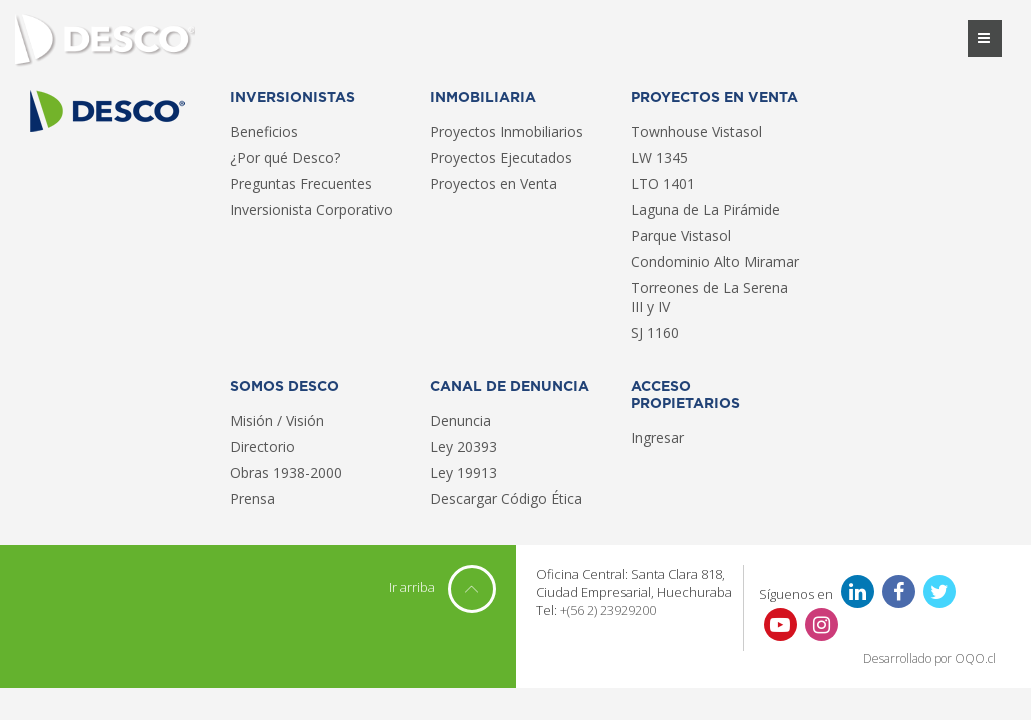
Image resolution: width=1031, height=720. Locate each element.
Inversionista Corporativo (311, 209)
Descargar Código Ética (506, 498)
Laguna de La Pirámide (705, 209)
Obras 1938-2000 (286, 472)
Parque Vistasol (681, 235)
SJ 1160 (655, 332)
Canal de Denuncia (509, 387)
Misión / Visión (277, 420)
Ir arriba (442, 587)
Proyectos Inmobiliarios (506, 131)
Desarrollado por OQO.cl (929, 659)
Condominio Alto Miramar (715, 261)
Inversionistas (292, 98)
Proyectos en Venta (493, 183)
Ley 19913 (463, 472)
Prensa (252, 498)
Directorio (262, 446)
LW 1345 (659, 157)
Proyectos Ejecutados (501, 157)
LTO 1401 (663, 183)
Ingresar (657, 437)
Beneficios (264, 131)
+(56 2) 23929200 (608, 610)
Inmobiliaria (483, 98)
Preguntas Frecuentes (301, 183)
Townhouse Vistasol (696, 131)
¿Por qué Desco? (285, 157)
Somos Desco (284, 387)
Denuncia (460, 420)
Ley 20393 (463, 446)
